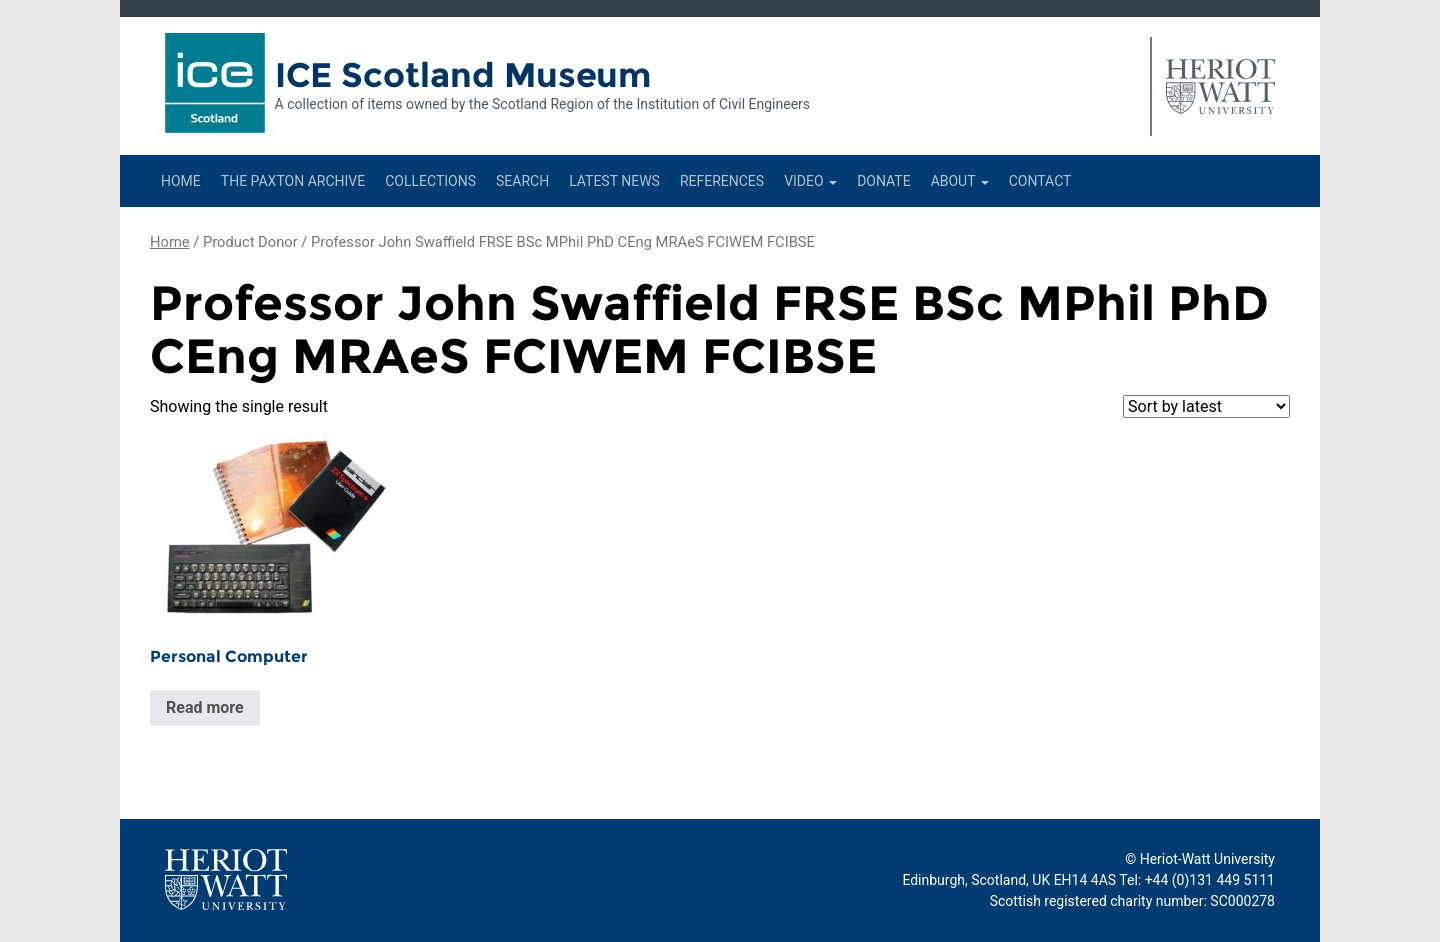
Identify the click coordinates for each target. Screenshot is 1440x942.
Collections (430, 181)
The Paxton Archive (293, 181)
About (960, 181)
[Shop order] (1206, 406)
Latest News (614, 181)
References (722, 181)
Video (810, 181)
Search (522, 181)
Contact (1040, 181)
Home (181, 181)
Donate (884, 181)
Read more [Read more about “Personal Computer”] (205, 707)
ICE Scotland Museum (463, 75)
